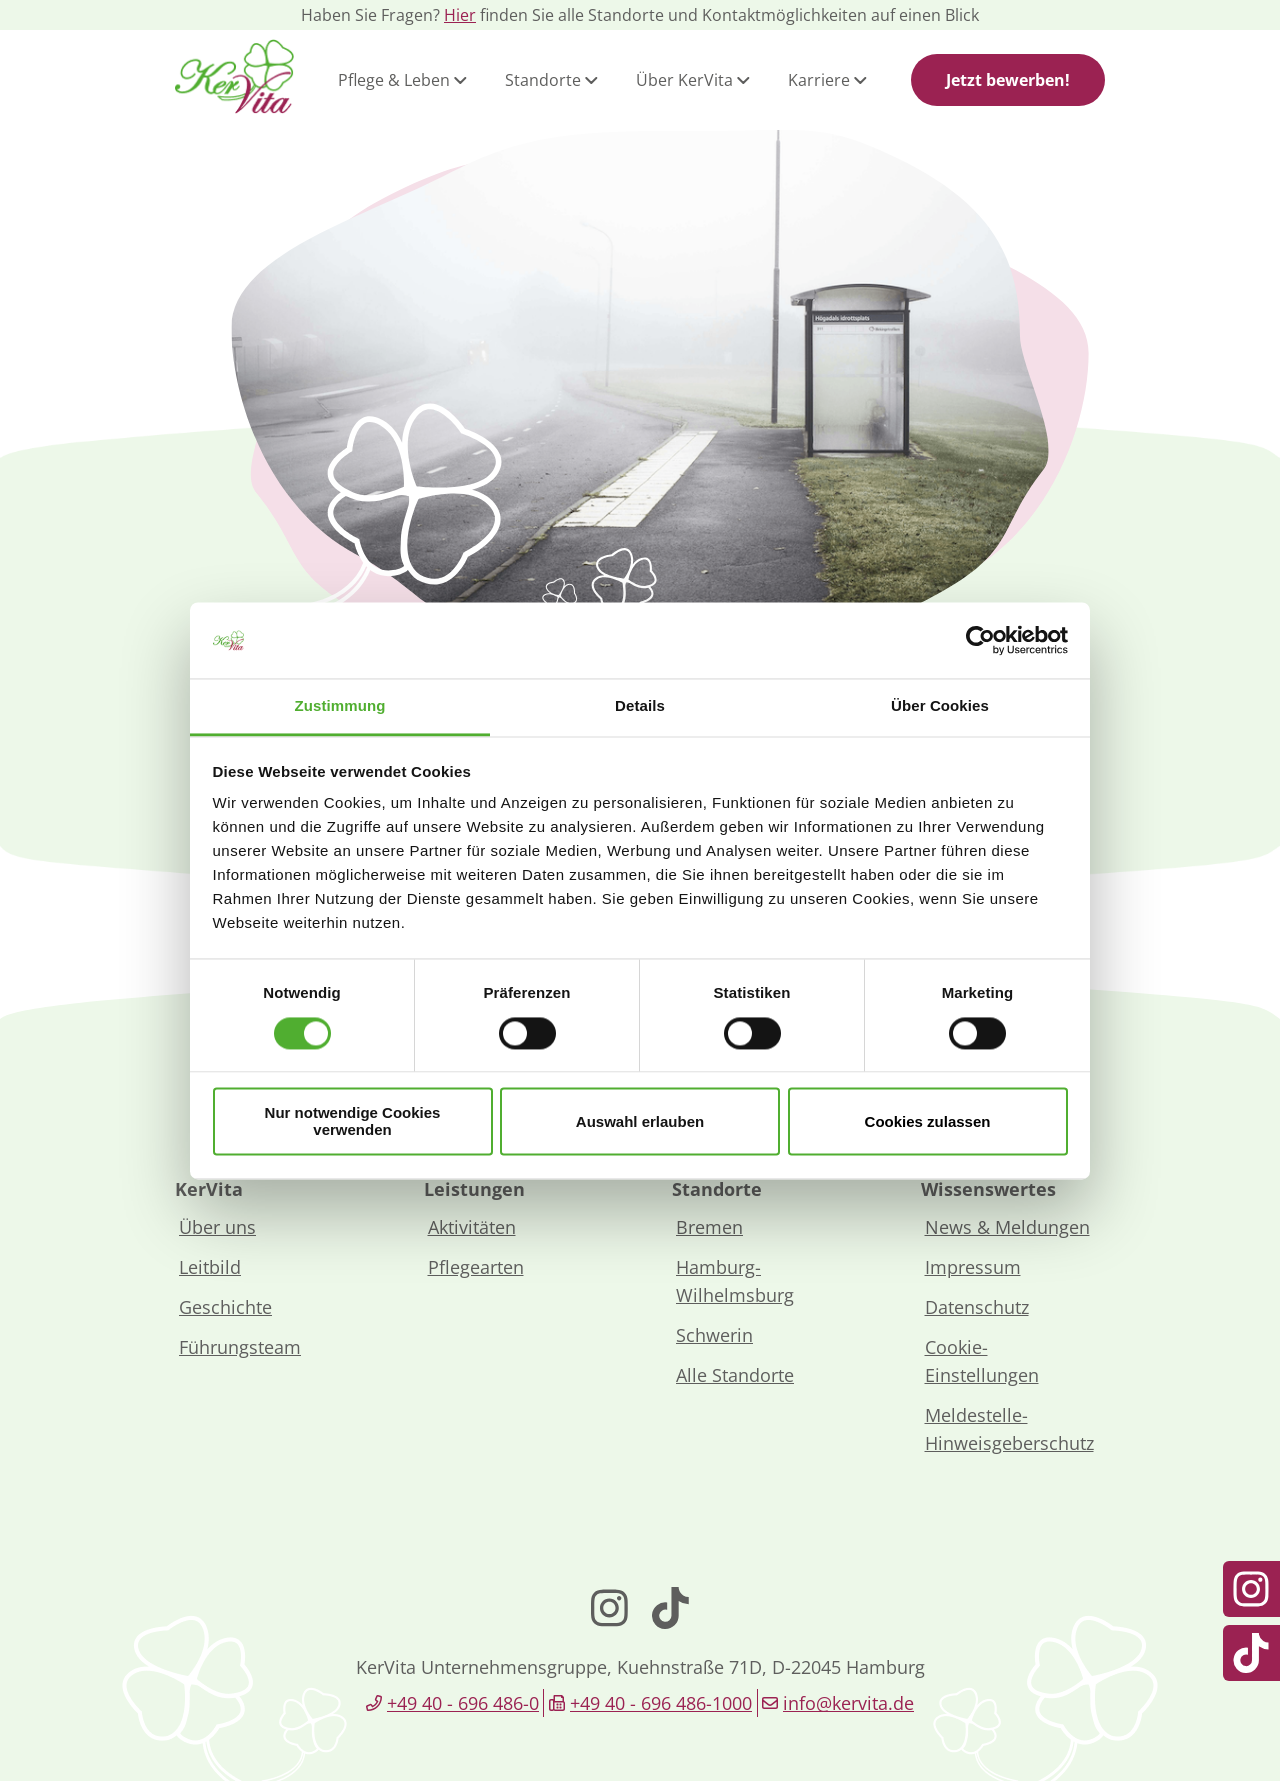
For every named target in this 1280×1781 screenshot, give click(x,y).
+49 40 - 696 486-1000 (661, 1703)
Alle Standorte (735, 1375)
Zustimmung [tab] (340, 706)
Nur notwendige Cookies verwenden (353, 1122)
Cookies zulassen (928, 1121)
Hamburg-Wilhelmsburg (735, 1281)
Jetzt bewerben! (1008, 80)
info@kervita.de (848, 1703)
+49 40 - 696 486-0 (463, 1703)
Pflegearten (476, 1267)
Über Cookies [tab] (940, 706)
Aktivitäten (472, 1227)
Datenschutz (977, 1307)
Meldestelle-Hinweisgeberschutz (1009, 1429)
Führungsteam (240, 1347)
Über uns (217, 1227)
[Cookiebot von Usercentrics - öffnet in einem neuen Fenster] (980, 640)
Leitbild (210, 1267)
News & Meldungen (1007, 1227)
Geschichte (225, 1307)
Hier (460, 15)
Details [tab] (640, 706)
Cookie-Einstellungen (982, 1361)
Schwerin (714, 1335)
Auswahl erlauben (640, 1121)
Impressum (973, 1267)
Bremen (709, 1227)
